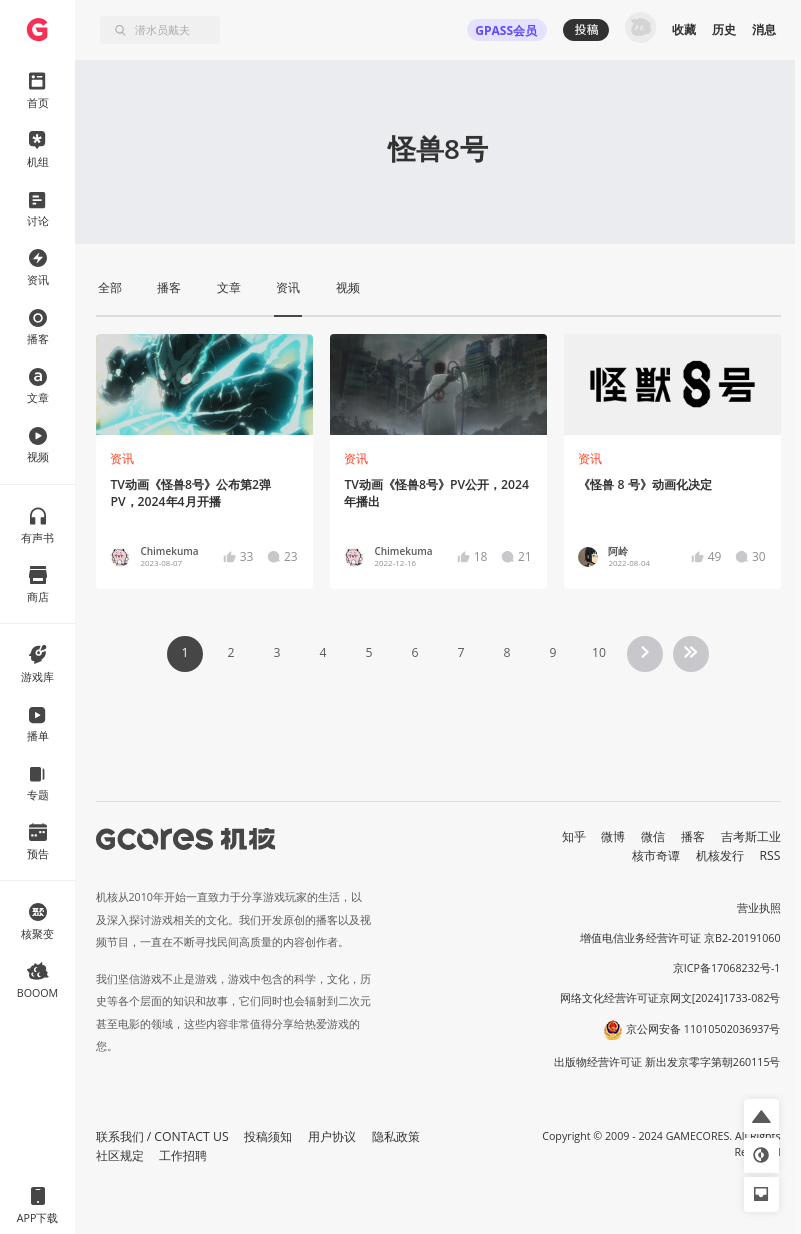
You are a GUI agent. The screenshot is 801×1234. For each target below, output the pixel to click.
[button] (761, 1116)
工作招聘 (183, 1155)
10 (599, 652)
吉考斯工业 (751, 836)
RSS (770, 855)
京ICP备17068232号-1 (727, 968)
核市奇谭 (656, 855)
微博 (613, 836)
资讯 (122, 458)
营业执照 (759, 908)
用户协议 (332, 1136)
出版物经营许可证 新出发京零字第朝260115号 (667, 1062)
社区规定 (120, 1155)
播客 (693, 836)
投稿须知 (268, 1136)
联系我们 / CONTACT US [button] (162, 1136)
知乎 (574, 836)
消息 (764, 29)
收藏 (684, 29)
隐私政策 (396, 1136)
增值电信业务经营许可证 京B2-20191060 (680, 938)
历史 (724, 29)
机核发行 (720, 855)
